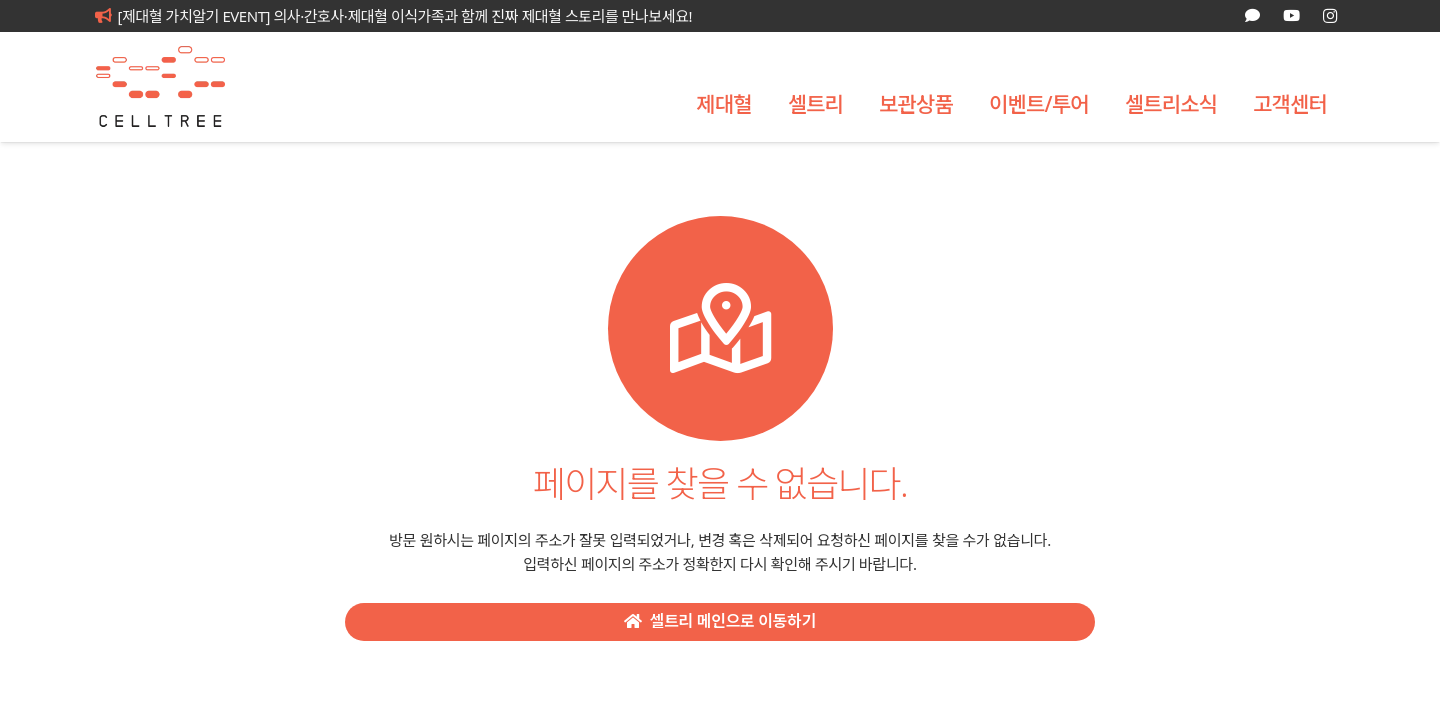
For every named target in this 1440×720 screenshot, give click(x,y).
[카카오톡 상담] (1252, 16)
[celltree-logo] (174, 87)
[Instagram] (1330, 16)
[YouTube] (1291, 16)
